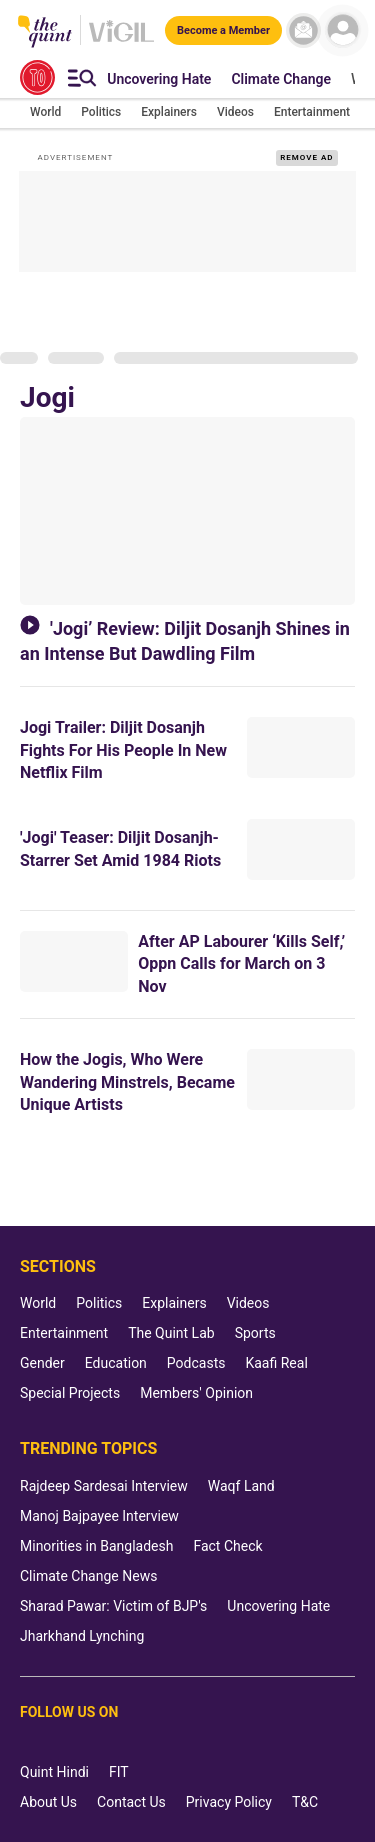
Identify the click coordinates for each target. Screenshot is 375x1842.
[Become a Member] (223, 29)
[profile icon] (342, 30)
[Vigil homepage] (121, 41)
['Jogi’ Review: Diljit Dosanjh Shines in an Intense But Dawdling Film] (187, 511)
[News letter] (303, 30)
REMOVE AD (306, 157)
